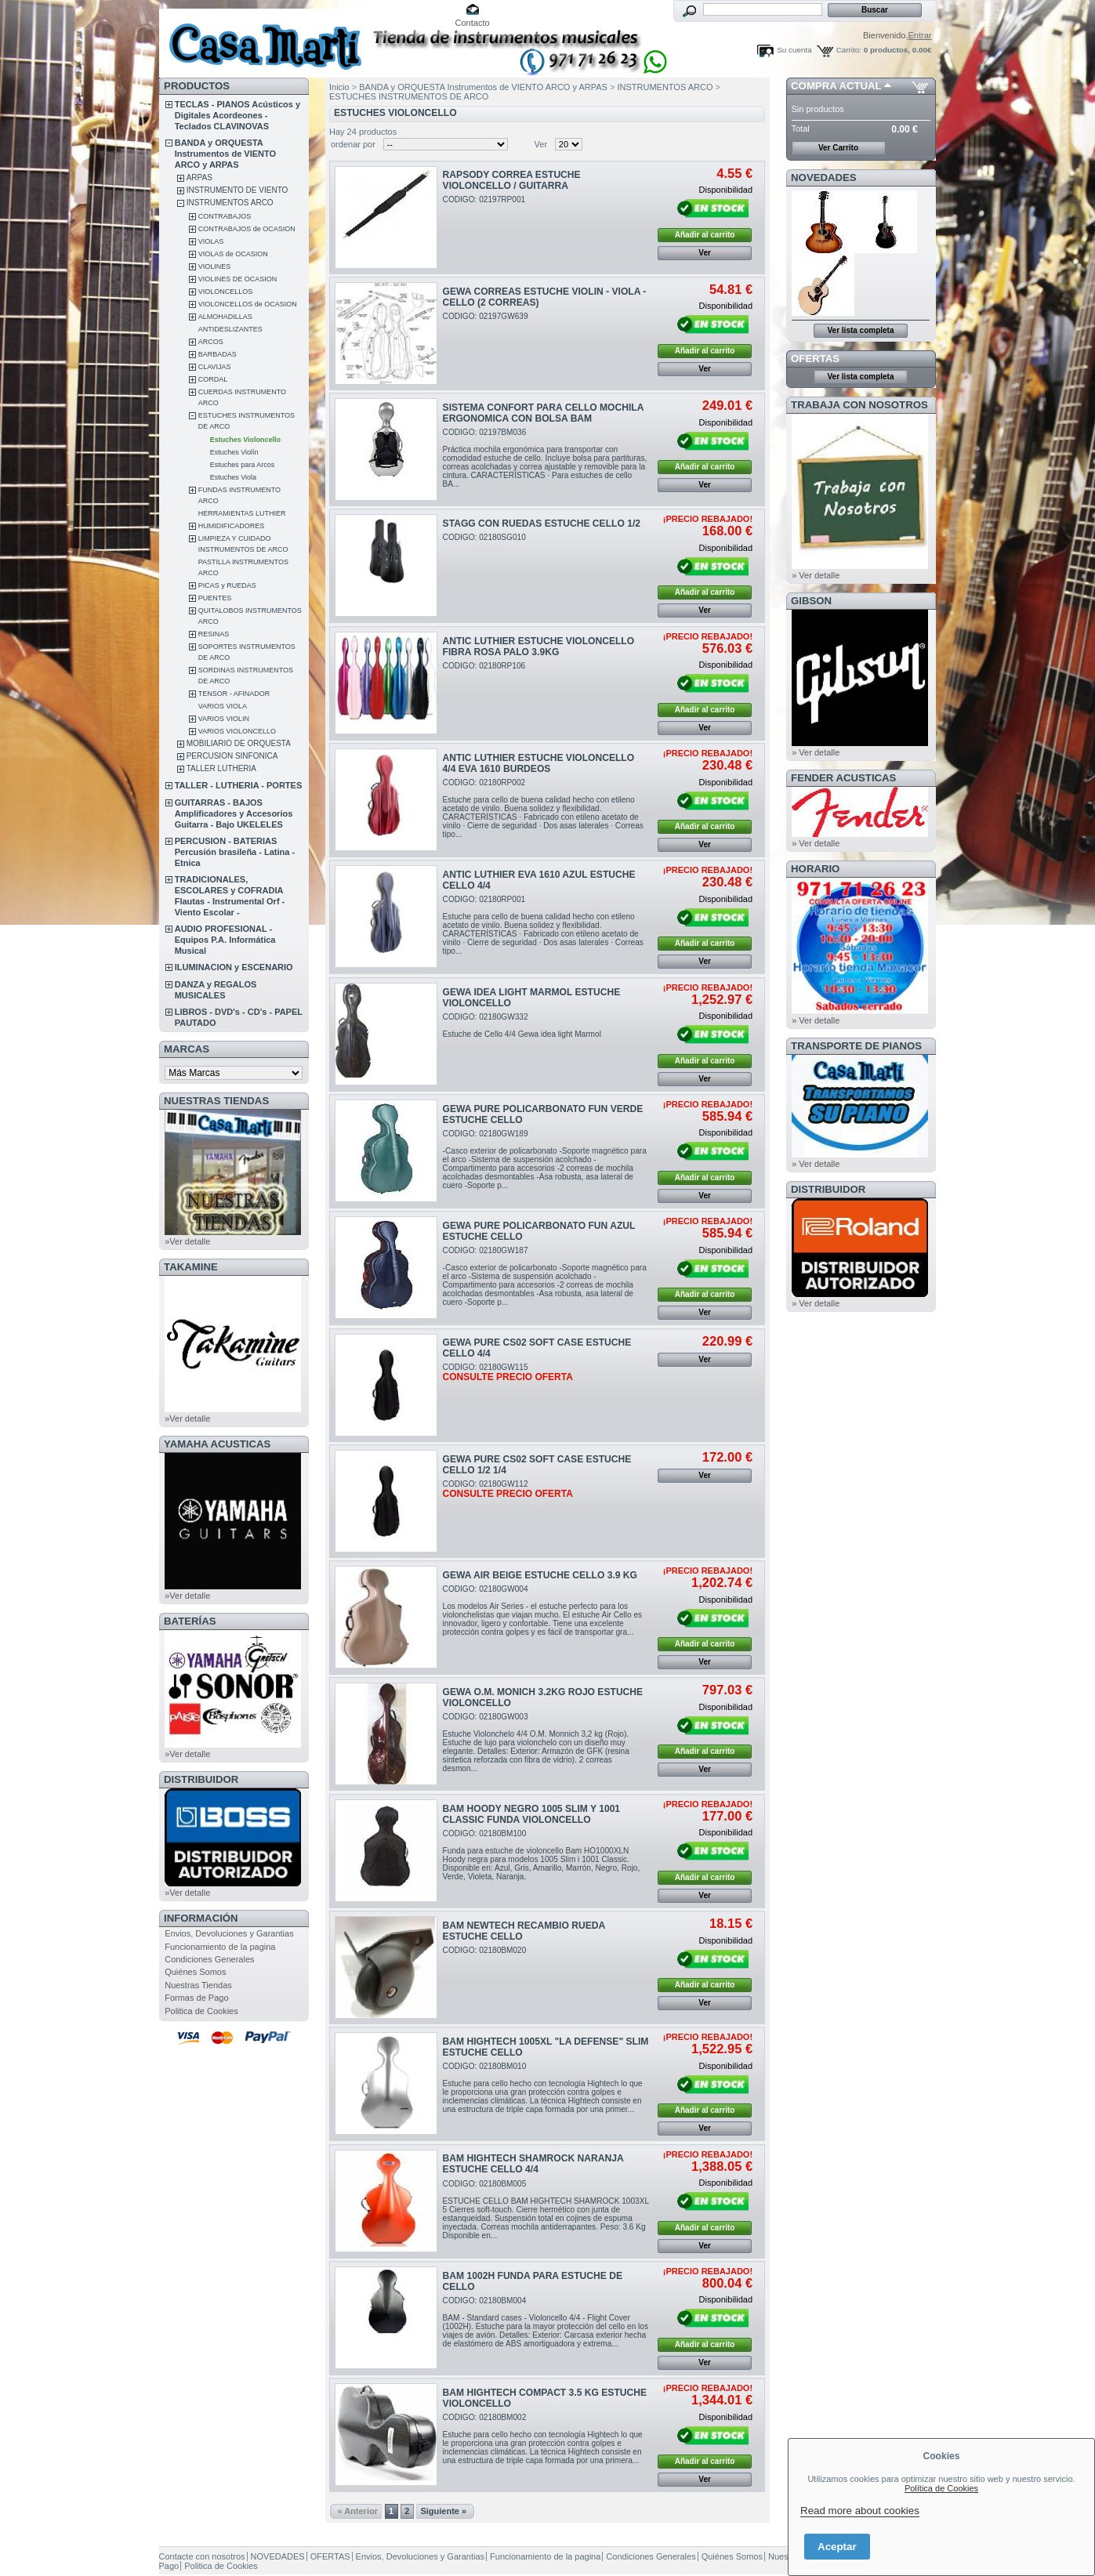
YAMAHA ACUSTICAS (217, 1444)
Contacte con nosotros (202, 2556)
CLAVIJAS (214, 367)
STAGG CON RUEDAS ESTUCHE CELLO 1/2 (541, 523)
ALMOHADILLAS (225, 317)
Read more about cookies (859, 2510)
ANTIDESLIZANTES (230, 329)
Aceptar (837, 2546)
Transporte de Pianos (856, 1046)
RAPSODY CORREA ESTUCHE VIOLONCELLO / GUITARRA (512, 180)
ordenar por (353, 144)
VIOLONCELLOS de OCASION (247, 304)
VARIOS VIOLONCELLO (237, 731)
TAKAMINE (191, 1267)
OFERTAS (815, 358)
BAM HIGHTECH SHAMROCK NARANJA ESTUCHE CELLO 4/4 (533, 2164)
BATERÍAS (190, 1621)
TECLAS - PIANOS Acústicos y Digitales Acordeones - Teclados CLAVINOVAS (237, 115)
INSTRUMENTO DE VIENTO (237, 190)
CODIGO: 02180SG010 (484, 537)
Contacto (472, 22)
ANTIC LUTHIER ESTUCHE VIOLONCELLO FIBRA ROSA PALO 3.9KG (539, 647)
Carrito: (848, 49)
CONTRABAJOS (225, 216)
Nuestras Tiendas (198, 1985)
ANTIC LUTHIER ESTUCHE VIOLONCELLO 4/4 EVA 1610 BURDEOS (539, 763)
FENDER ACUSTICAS (843, 778)
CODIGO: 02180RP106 (484, 665)
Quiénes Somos (195, 1971)
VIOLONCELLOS (225, 291)
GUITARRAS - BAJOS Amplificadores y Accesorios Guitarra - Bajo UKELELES (234, 813)
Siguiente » (443, 2511)
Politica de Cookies (201, 2011)
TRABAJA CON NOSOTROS (859, 405)
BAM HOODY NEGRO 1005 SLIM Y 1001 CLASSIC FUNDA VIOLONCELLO (532, 1814)
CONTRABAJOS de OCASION (247, 229)
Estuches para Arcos (242, 465)
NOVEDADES (824, 177)
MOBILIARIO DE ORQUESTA (239, 743)
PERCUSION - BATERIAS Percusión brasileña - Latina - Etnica (235, 852)
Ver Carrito (838, 147)
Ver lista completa (860, 330)
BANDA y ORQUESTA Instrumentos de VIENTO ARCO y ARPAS (225, 153)
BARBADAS (217, 354)
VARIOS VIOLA (222, 706)
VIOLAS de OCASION (233, 254)
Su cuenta (794, 49)
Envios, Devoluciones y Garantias (229, 1933)
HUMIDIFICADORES (231, 526)
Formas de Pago (196, 1997)
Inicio (339, 87)
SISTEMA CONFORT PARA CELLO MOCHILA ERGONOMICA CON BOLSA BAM (543, 413)
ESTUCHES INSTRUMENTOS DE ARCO (408, 96)
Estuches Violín (234, 452)
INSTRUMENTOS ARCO (230, 202)
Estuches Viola (233, 477)
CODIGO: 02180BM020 (485, 1950)
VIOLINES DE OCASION (237, 279)
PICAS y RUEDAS (227, 585)
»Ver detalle (187, 1241)
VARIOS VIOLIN (223, 719)
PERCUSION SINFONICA (232, 756)
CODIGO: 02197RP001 (484, 199)
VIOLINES (214, 266)
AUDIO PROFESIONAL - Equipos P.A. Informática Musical (225, 939)
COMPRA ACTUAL (836, 86)
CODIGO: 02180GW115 (508, 1372)
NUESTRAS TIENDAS (216, 1101)
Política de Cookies (941, 2488)
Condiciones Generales (209, 1959)
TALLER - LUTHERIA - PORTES (239, 785)
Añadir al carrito (705, 234)
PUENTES (215, 598)
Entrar (920, 35)
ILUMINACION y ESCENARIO (234, 967)
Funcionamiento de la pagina (220, 1946)
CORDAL (213, 379)
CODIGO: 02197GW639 (485, 316)
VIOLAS (211, 241)
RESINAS (214, 634)
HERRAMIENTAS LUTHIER (242, 513)
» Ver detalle (815, 575)
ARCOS (210, 342)
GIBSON (811, 601)
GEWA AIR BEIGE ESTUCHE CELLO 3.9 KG (540, 1575)
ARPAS (199, 177)
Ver (541, 144)
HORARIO (815, 869)
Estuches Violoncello (245, 440)
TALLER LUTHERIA (221, 768)
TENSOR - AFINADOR (234, 693)
